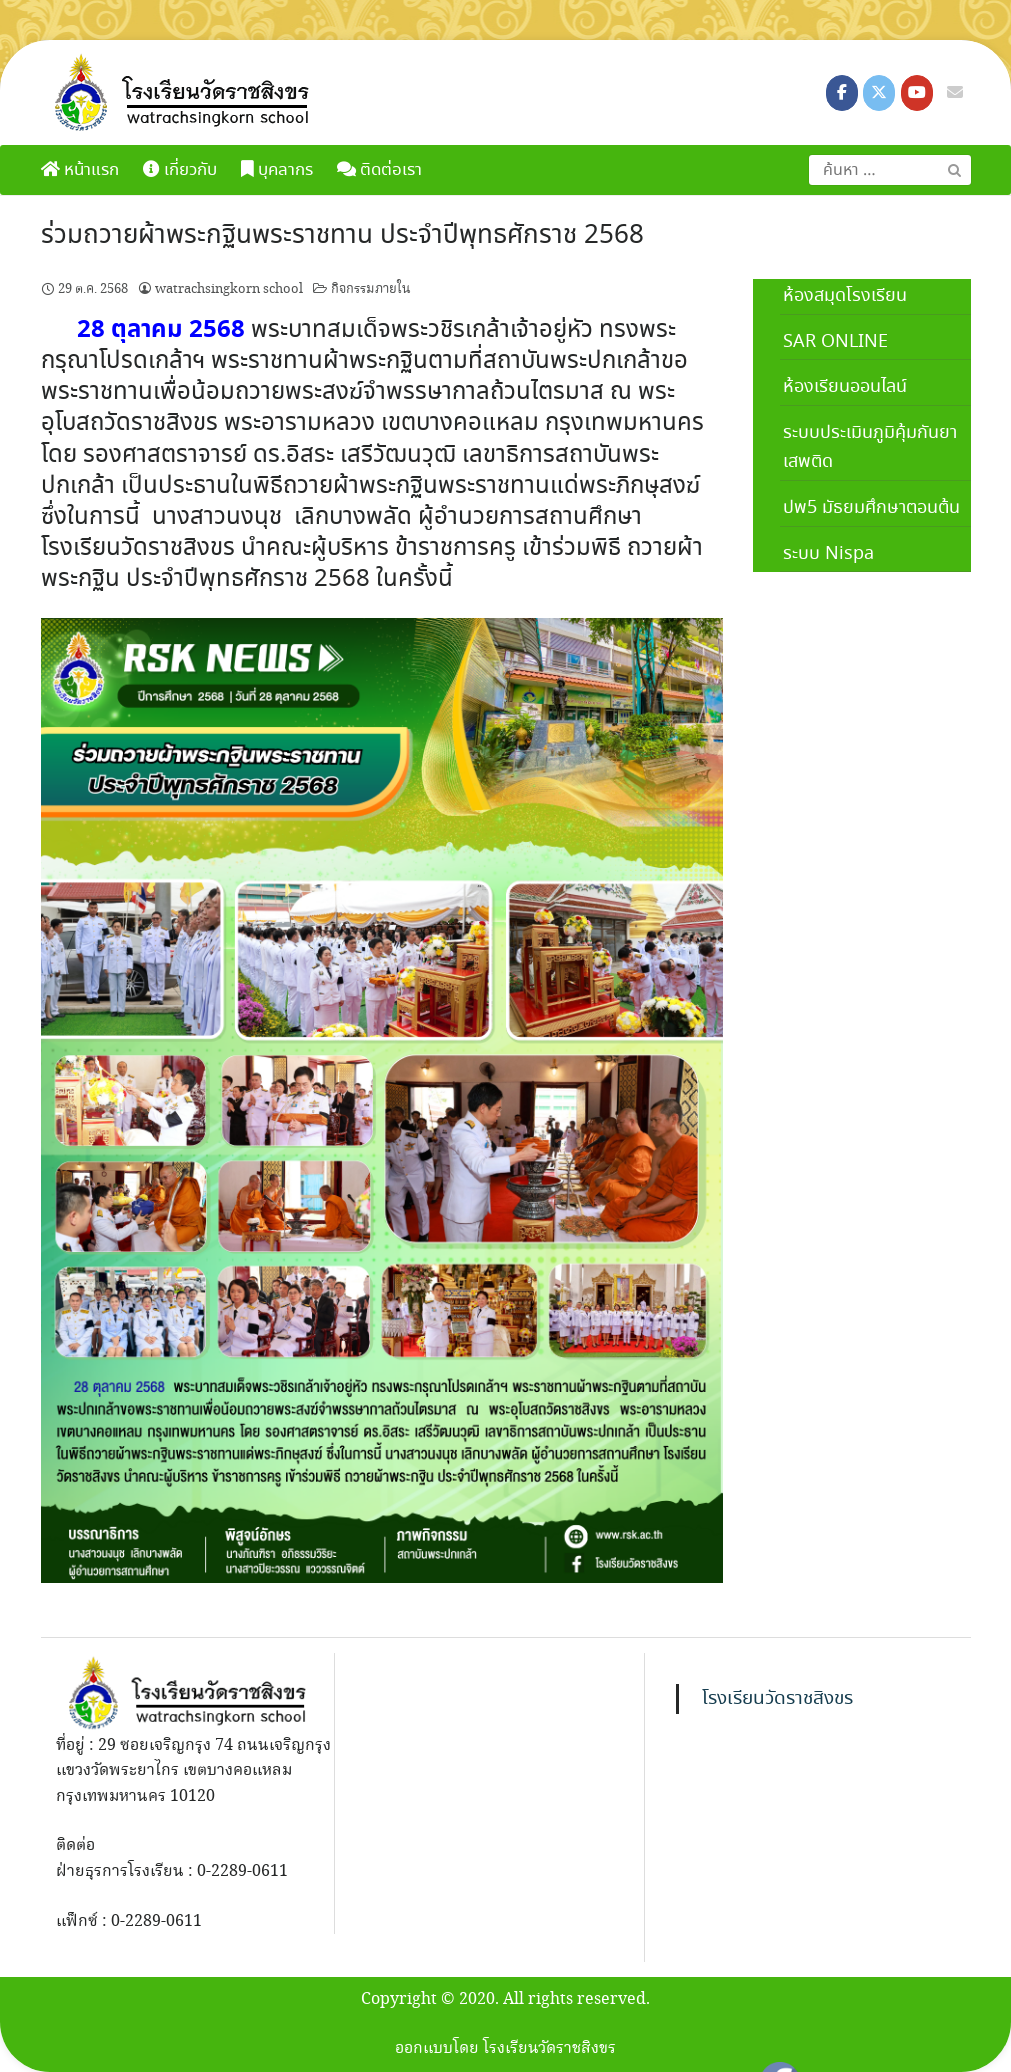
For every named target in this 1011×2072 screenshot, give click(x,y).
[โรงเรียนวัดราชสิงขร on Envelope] (955, 93)
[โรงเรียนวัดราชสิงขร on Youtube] (917, 93)
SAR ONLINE (835, 342)
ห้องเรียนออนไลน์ (845, 387)
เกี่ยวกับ (180, 170)
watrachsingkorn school (229, 289)
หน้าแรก (80, 170)
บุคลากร (277, 170)
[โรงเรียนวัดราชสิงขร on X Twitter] (879, 93)
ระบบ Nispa (828, 554)
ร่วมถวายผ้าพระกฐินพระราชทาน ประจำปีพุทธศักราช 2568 (342, 236)
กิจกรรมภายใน (371, 289)
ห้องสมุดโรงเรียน (845, 296)
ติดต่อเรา (379, 170)
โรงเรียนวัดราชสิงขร (777, 1699)
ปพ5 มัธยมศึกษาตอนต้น (871, 508)
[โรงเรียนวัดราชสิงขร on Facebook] (842, 93)
